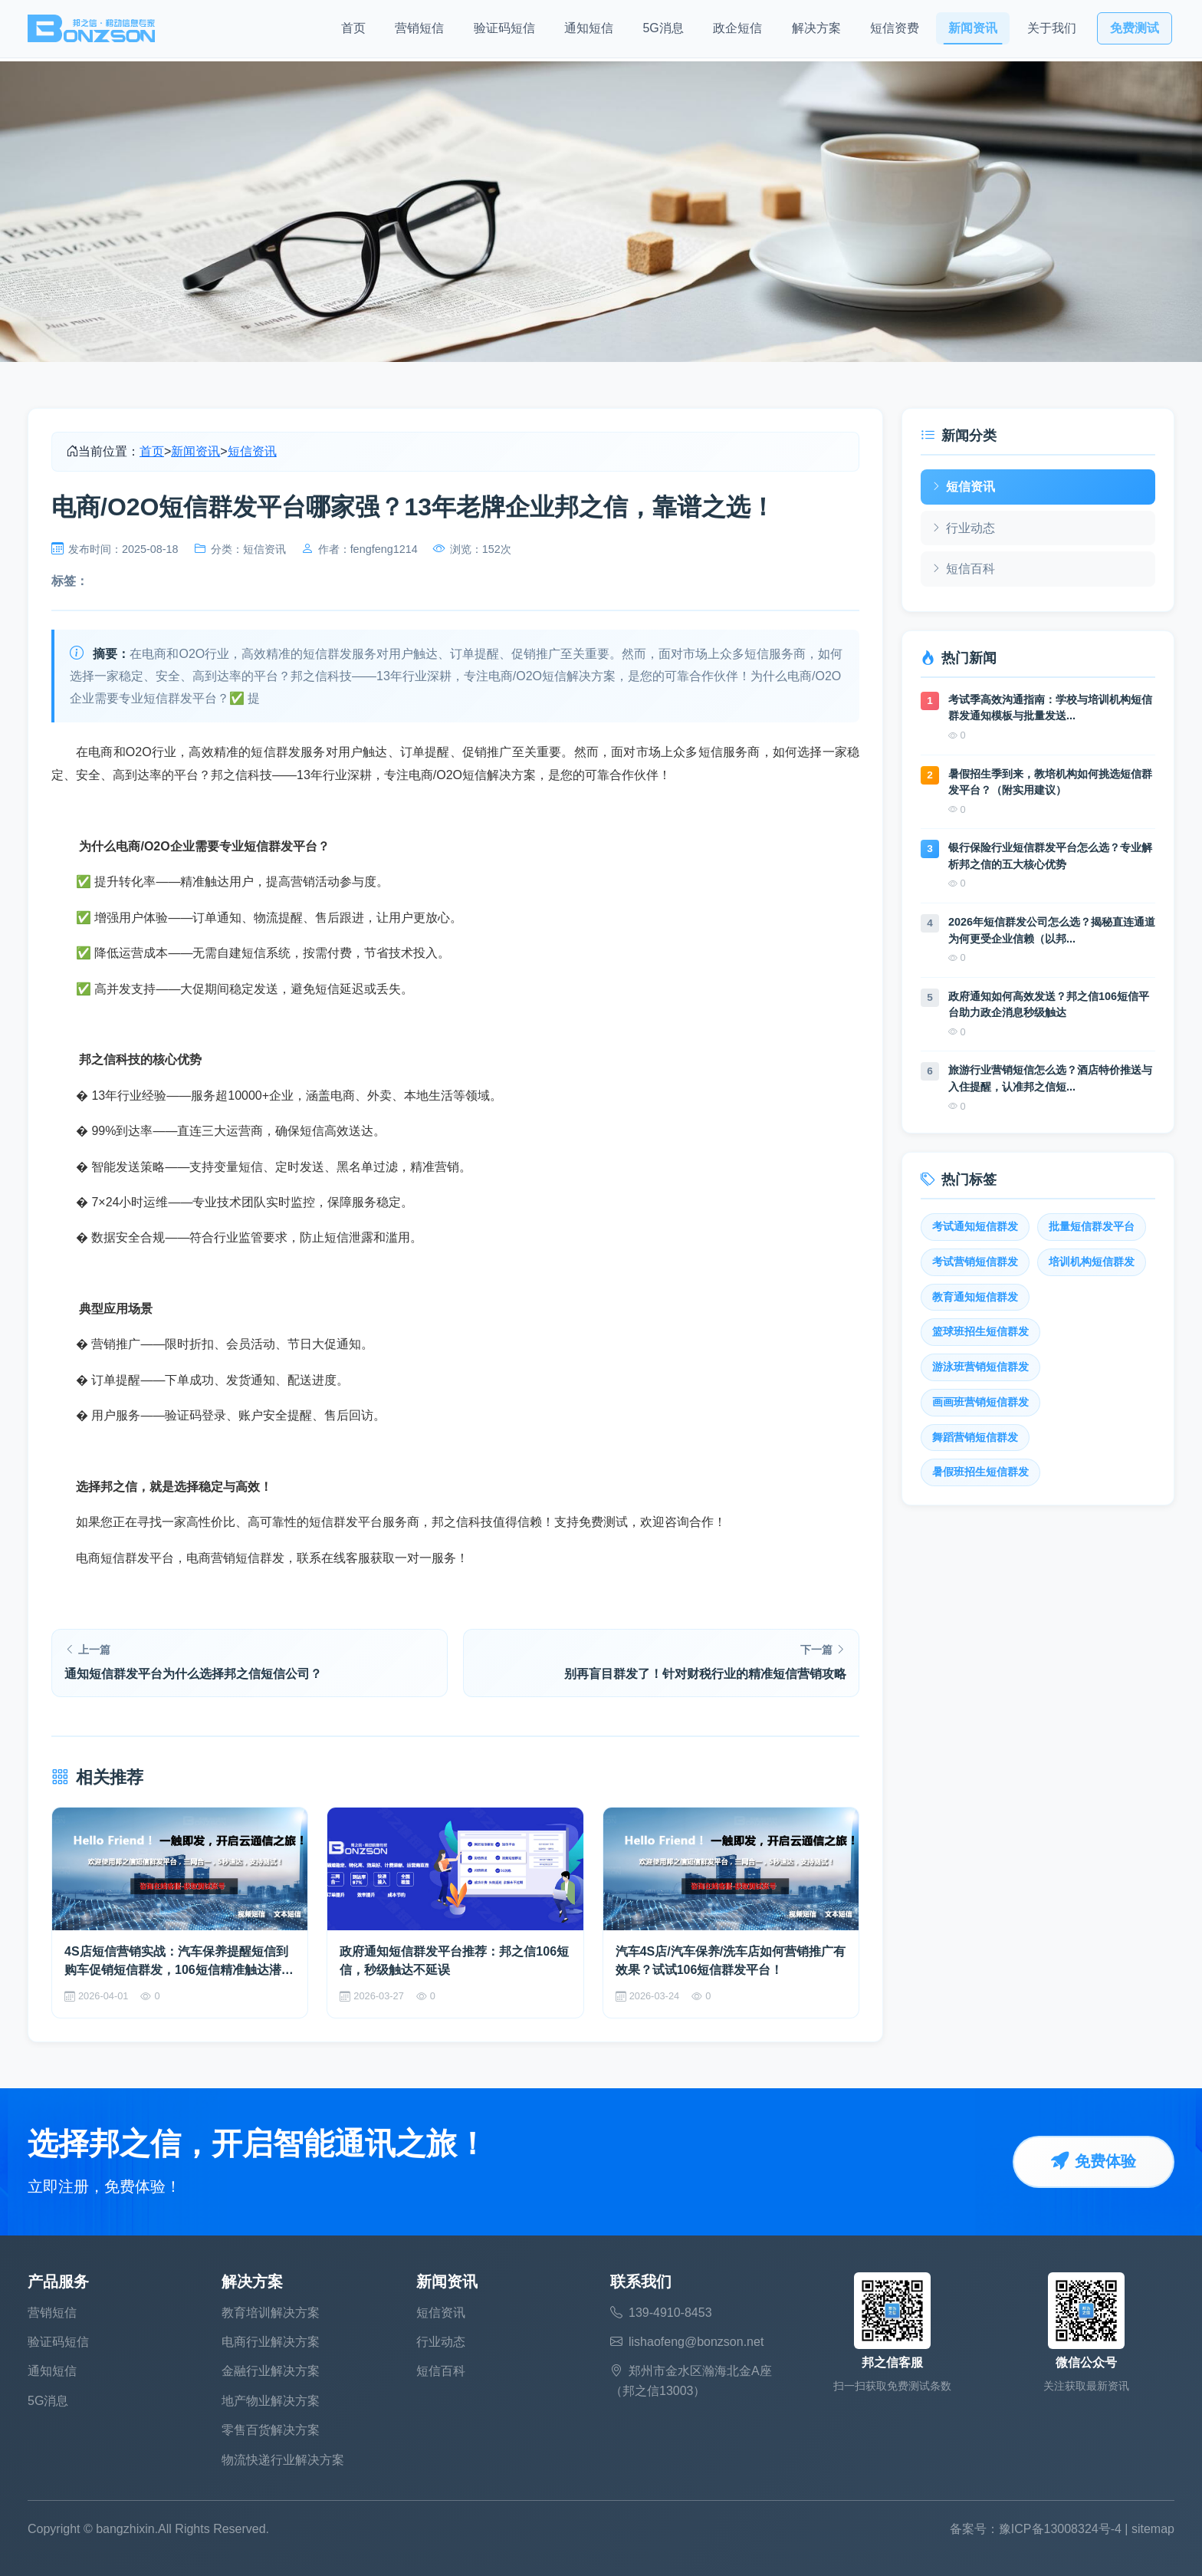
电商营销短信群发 (235, 1557)
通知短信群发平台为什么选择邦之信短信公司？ (193, 1673)
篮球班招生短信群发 (980, 1331)
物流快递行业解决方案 (283, 2459)
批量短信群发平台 (1092, 1226)
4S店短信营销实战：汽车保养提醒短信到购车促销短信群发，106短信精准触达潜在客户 (179, 1962)
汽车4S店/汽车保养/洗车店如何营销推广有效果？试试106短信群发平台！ (731, 1960)
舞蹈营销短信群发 (975, 1437)
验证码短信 (504, 31)
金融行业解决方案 (271, 2370)
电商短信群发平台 (125, 1557)
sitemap (1152, 2528)
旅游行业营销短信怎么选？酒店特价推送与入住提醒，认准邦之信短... (1050, 1078)
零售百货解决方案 (271, 2429)
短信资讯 (252, 451)
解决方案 (816, 31)
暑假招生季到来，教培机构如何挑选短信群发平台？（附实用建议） (1050, 782)
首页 (353, 31)
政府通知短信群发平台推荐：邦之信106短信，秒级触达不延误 (454, 1960)
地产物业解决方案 (271, 2400)
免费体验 (1093, 2162)
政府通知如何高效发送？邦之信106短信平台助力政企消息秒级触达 (1048, 1004)
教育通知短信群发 (975, 1297)
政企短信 (737, 31)
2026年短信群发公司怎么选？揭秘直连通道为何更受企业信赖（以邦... (1051, 930)
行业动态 (963, 527)
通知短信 (588, 31)
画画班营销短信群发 (980, 1402)
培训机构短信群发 (1092, 1262)
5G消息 (662, 31)
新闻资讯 (972, 31)
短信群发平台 (346, 1521)
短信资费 (894, 31)
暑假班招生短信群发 (980, 1472)
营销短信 (419, 31)
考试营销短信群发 (975, 1262)
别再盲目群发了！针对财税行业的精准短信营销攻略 (705, 1673)
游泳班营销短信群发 (980, 1367)
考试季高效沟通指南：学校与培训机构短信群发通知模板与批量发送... (1050, 707)
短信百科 (963, 569)
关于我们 (1051, 31)
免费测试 (1134, 31)
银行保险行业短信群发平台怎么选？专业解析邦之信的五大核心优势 (1050, 855)
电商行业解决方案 (271, 2341)
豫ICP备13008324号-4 (1060, 2528)
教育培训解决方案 (271, 2312)
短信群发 (275, 751)
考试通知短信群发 (975, 1226)
